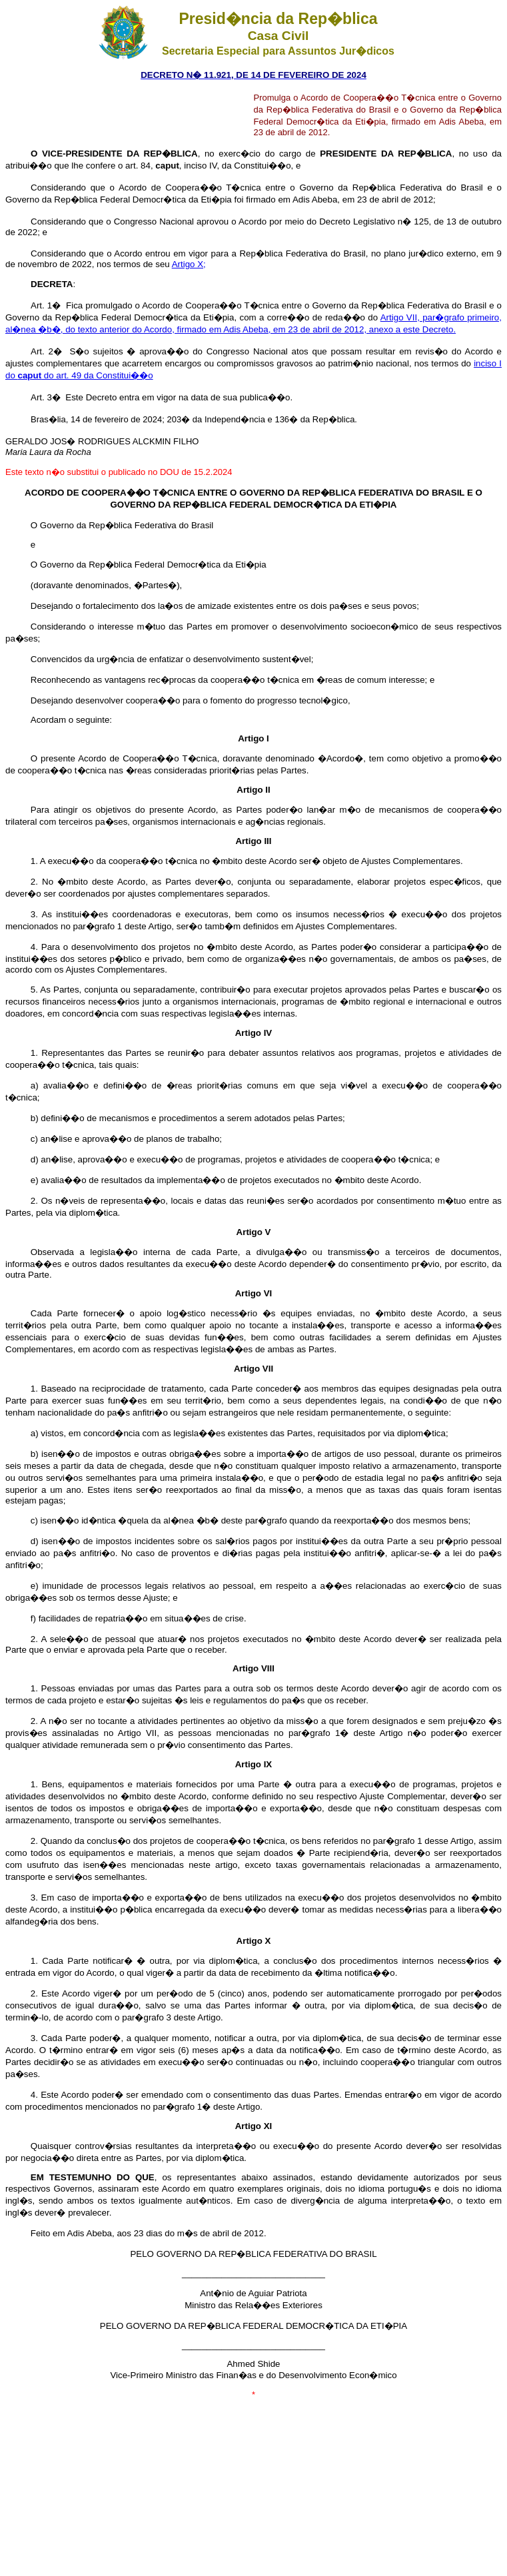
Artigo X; (189, 264)
